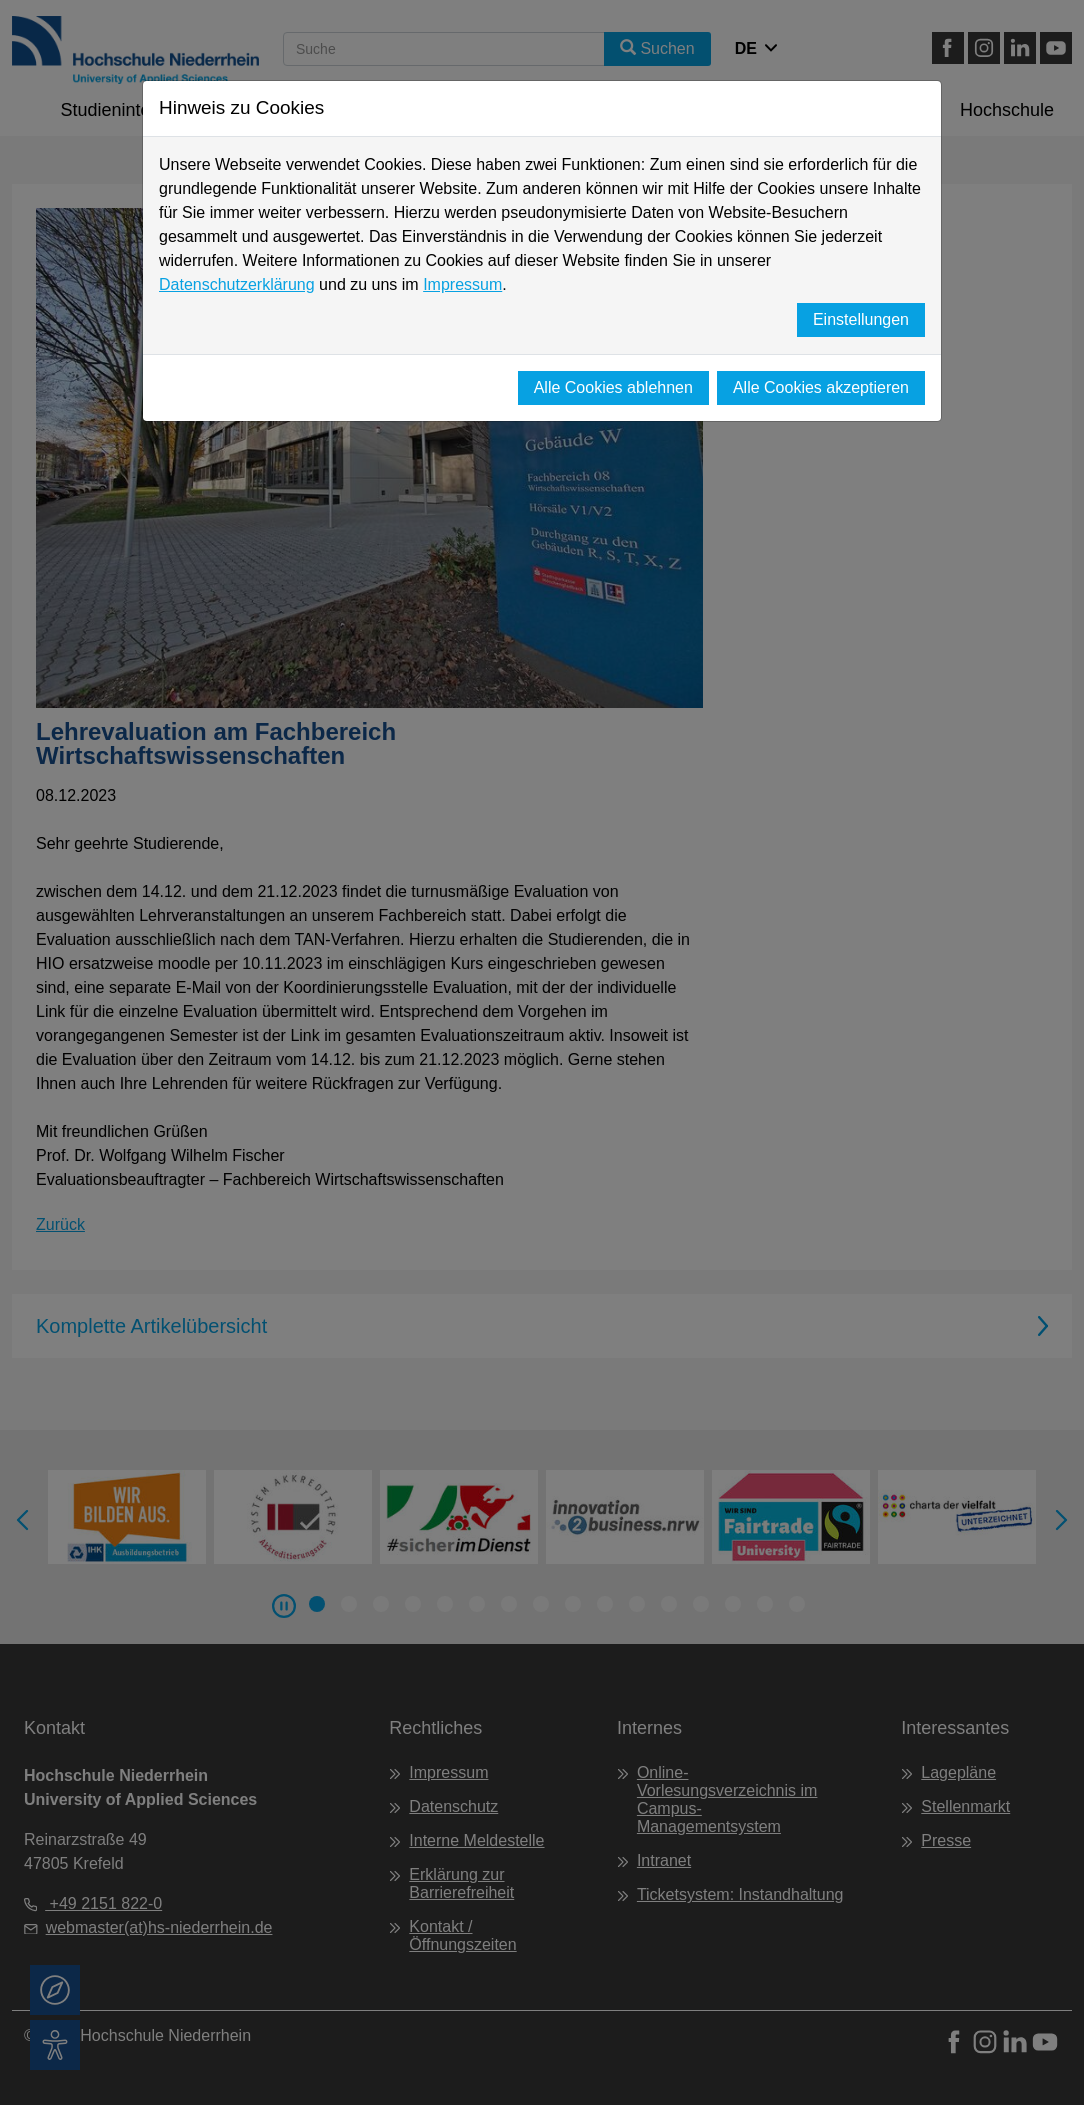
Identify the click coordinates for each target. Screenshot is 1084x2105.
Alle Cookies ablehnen (613, 387)
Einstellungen (861, 319)
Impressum (462, 284)
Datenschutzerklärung (237, 284)
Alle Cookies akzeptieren (821, 387)
